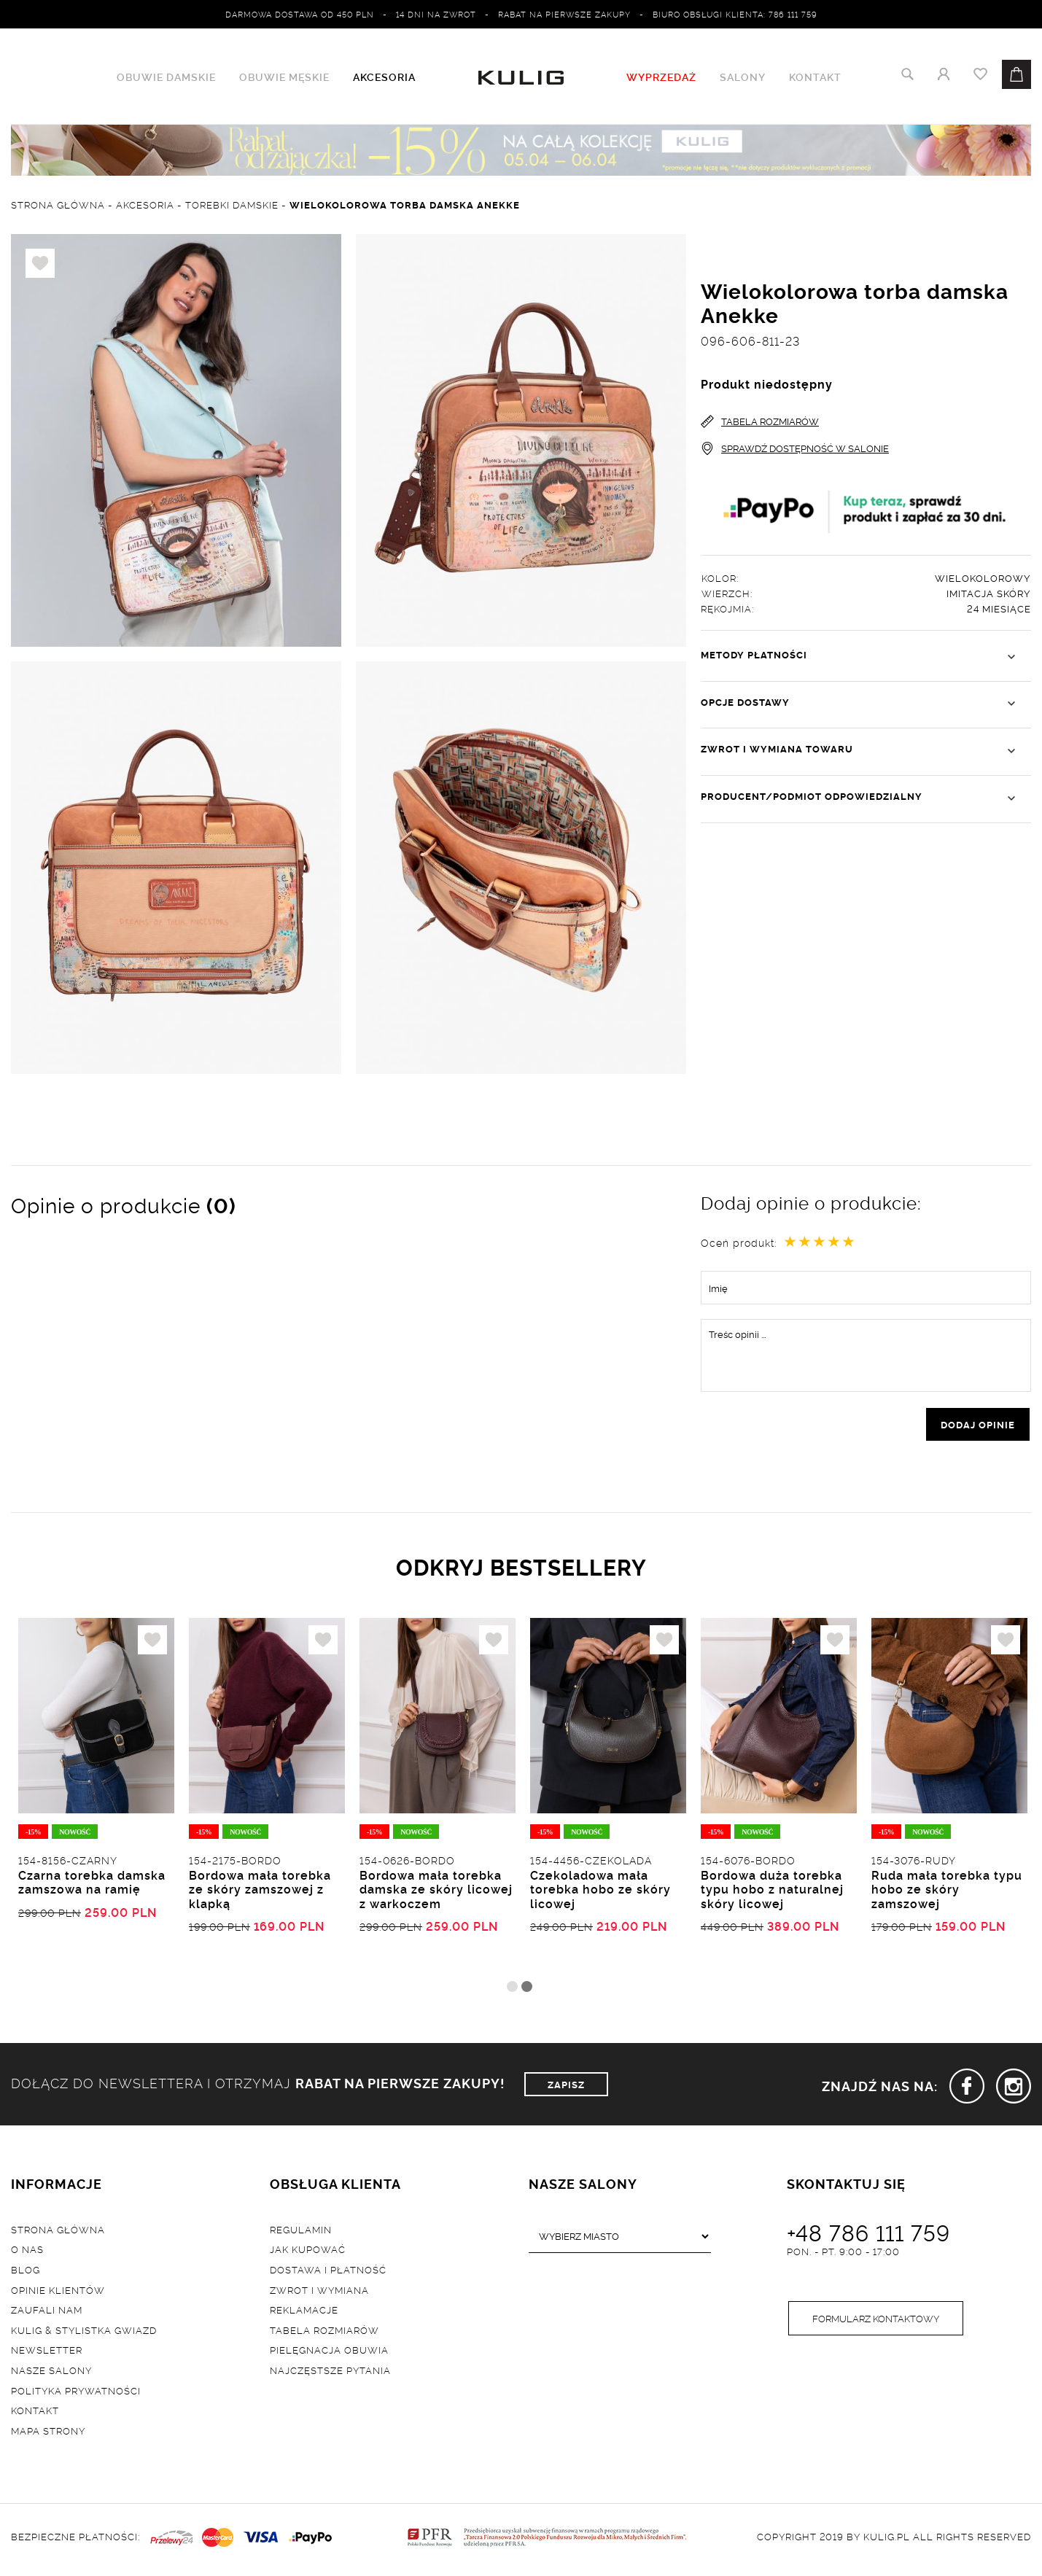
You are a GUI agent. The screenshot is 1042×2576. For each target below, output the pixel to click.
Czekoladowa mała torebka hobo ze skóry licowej (600, 1892)
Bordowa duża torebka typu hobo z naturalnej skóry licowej (772, 1892)
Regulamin (301, 2231)
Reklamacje (304, 2312)
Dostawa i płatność (328, 2272)
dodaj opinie (978, 1425)
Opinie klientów (58, 2292)
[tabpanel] (96, 1799)
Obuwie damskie (166, 77)
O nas (27, 2252)
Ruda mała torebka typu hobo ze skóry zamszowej (946, 1892)
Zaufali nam (46, 2312)
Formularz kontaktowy (875, 2322)
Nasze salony (51, 2372)
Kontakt (815, 77)
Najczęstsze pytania (330, 2372)
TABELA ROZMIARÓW (760, 422)
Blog (25, 2272)
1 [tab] (512, 1989)
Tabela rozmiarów (324, 2332)
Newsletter (46, 2352)
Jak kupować (308, 2252)
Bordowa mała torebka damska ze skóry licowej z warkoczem (436, 1892)
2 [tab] (526, 1989)
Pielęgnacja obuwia (329, 2352)
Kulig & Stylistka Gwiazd (84, 2332)
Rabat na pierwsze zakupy (564, 14)
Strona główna (58, 2231)
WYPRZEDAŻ (661, 77)
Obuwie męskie (284, 77)
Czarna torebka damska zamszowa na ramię (92, 1885)
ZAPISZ (566, 2086)
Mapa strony (48, 2433)
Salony (743, 77)
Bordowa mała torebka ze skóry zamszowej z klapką (260, 1892)
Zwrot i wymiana (319, 2292)
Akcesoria (384, 77)
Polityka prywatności (76, 2393)
